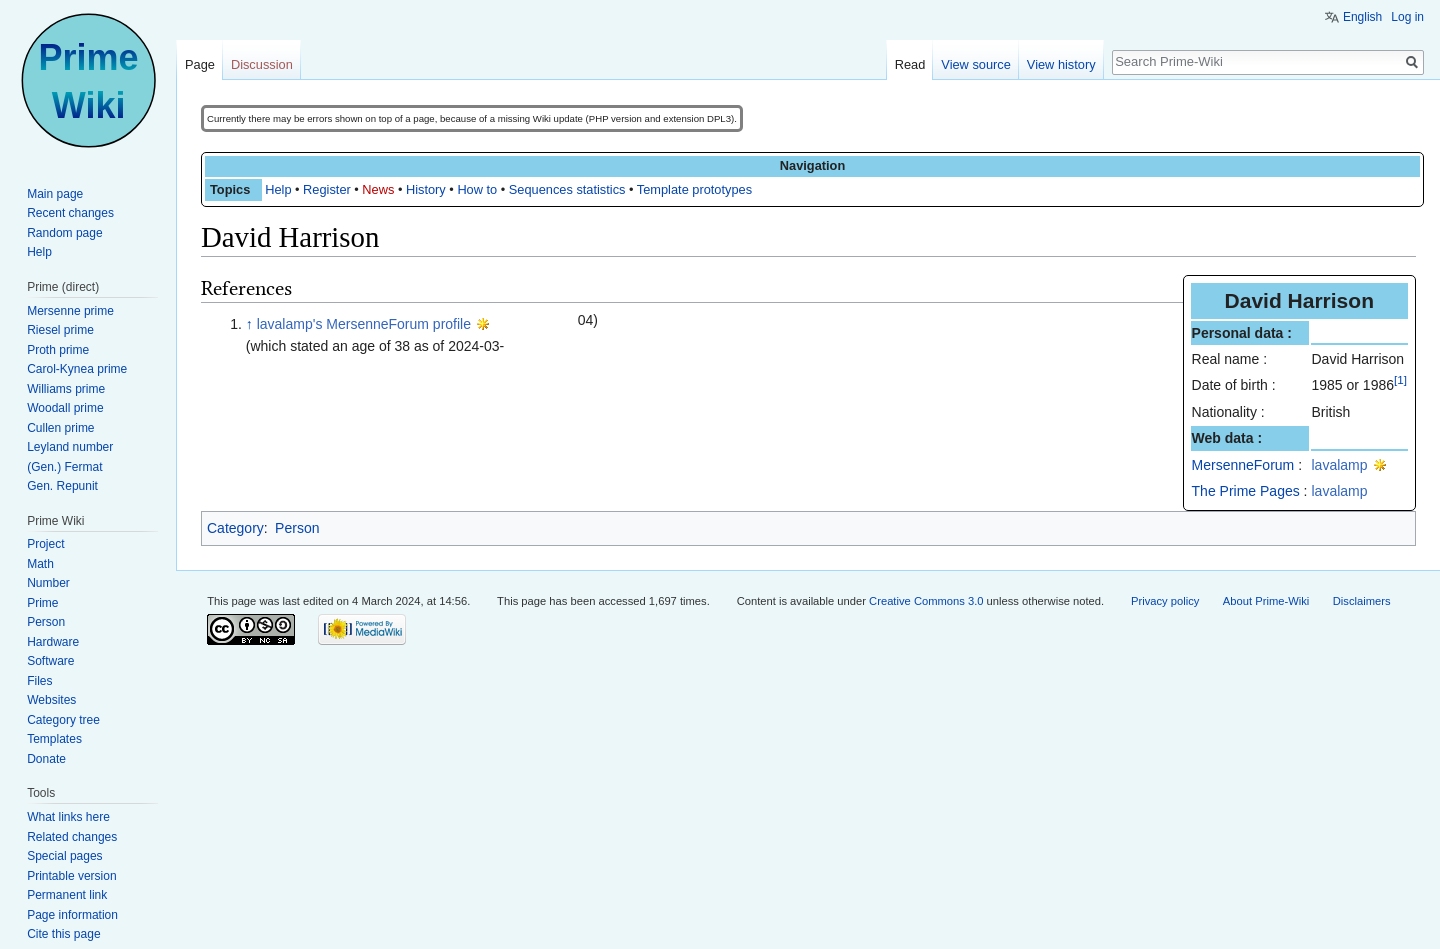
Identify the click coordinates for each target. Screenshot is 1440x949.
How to (477, 189)
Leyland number (70, 447)
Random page (64, 233)
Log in (1407, 17)
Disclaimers (1362, 601)
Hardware (53, 642)
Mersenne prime (70, 311)
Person (297, 528)
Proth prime (58, 350)
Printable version (71, 876)
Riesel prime (60, 330)
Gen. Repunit (62, 486)
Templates (54, 739)
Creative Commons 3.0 (926, 601)
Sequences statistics (567, 189)
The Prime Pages (1246, 491)
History (426, 189)
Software (50, 661)
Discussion (262, 64)
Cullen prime (60, 428)
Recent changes (70, 213)
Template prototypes (694, 189)
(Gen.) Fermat (64, 467)
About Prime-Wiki (1266, 601)
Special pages (64, 856)
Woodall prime (65, 408)
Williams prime (66, 389)
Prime (42, 603)
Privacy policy (1165, 601)
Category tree (63, 720)
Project (45, 544)
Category (235, 528)
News (378, 189)
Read (910, 64)
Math (40, 564)
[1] (1400, 380)
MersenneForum (1243, 465)
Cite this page (63, 934)
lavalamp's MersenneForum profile (364, 324)
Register (327, 189)
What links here (68, 817)
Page (200, 64)
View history (1061, 64)
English (1362, 17)
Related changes (72, 837)
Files (39, 681)
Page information (72, 915)
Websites (51, 700)
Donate (46, 759)
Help (278, 189)
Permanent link (67, 895)
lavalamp (1340, 465)
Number (48, 583)
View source (975, 64)
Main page (55, 194)
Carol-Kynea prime (77, 369)
